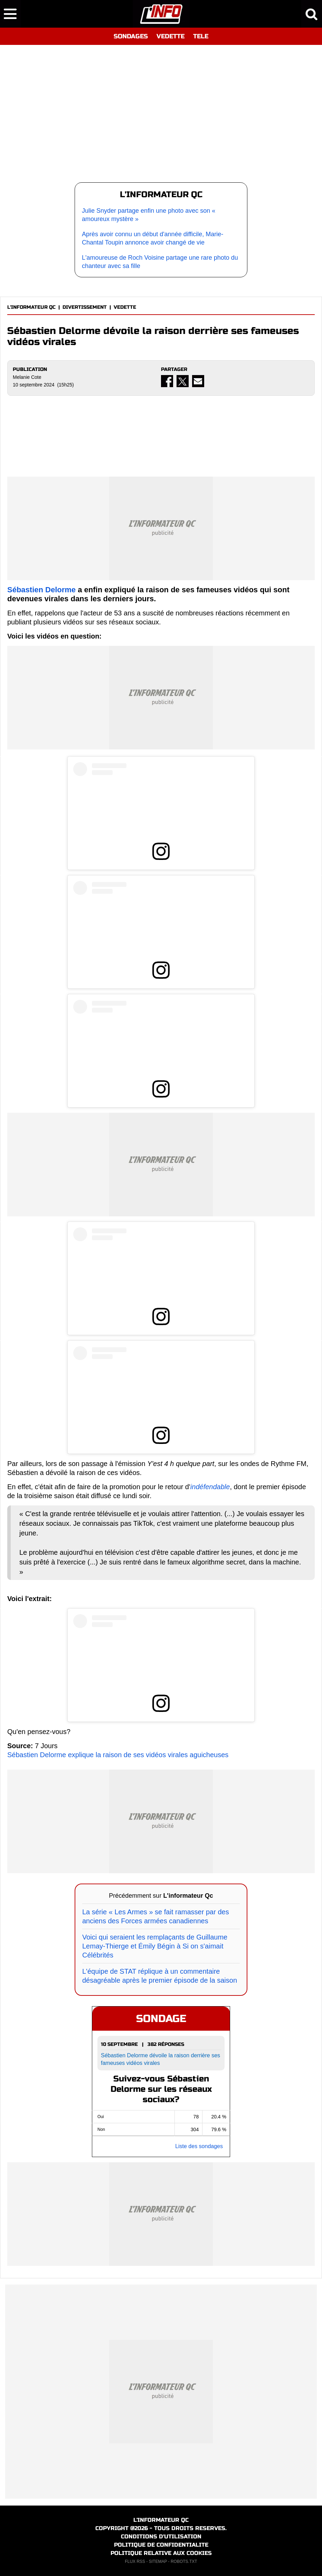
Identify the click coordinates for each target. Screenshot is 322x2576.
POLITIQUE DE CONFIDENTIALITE (161, 2544)
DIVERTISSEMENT (85, 307)
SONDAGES (131, 36)
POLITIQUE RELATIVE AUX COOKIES (161, 2553)
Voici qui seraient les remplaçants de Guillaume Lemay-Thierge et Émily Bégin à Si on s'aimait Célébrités (154, 1946)
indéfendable (210, 1487)
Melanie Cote (27, 377)
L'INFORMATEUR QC (31, 307)
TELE (200, 36)
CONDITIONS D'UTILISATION (161, 2536)
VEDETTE (170, 36)
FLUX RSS (135, 2561)
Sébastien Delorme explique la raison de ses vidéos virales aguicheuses (117, 1755)
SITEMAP (158, 2561)
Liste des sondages (199, 2146)
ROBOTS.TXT (184, 2561)
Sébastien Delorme (41, 589)
